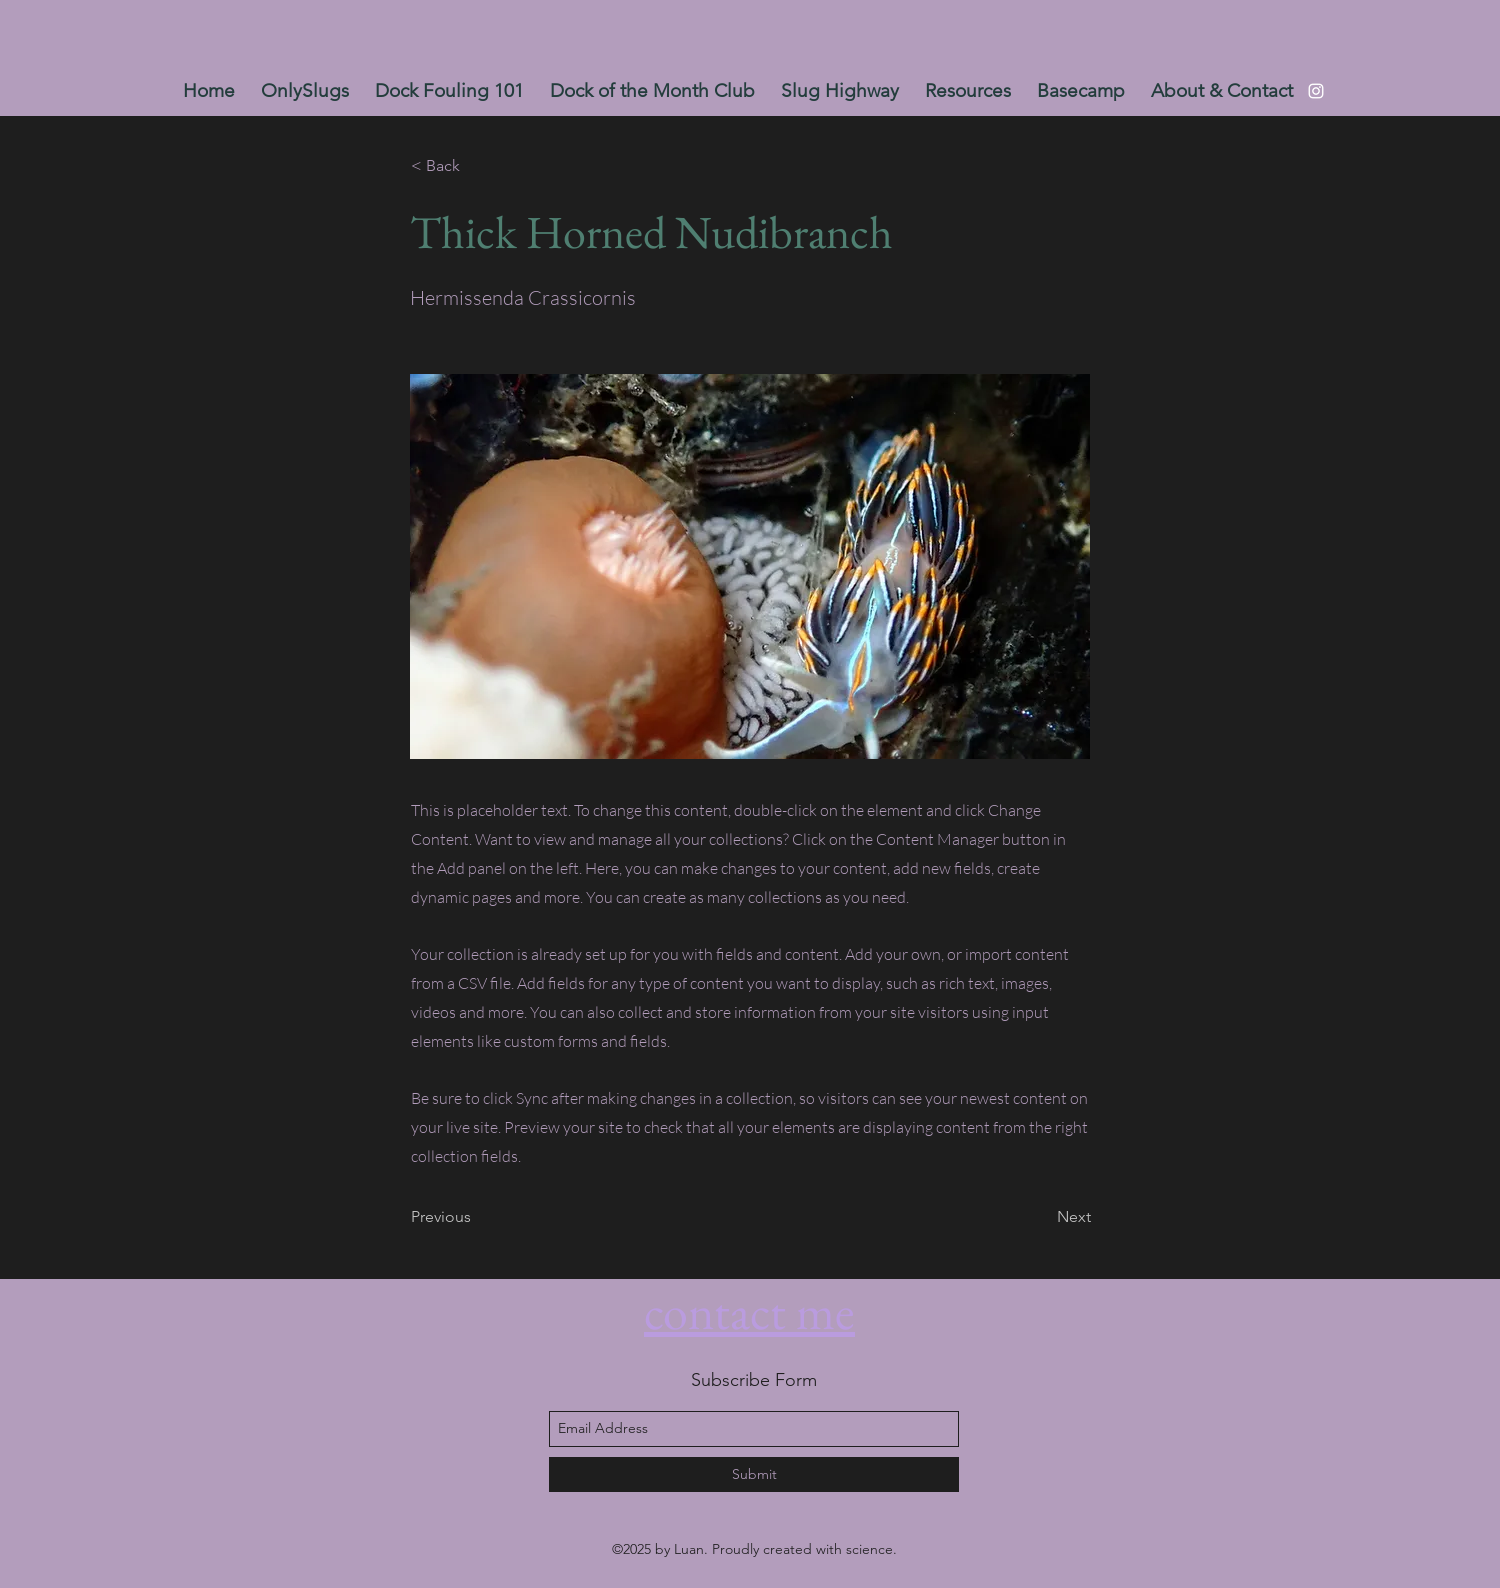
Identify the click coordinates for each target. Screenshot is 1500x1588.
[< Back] (477, 166)
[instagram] (1316, 91)
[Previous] (477, 1217)
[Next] (1041, 1217)
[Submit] (754, 1474)
